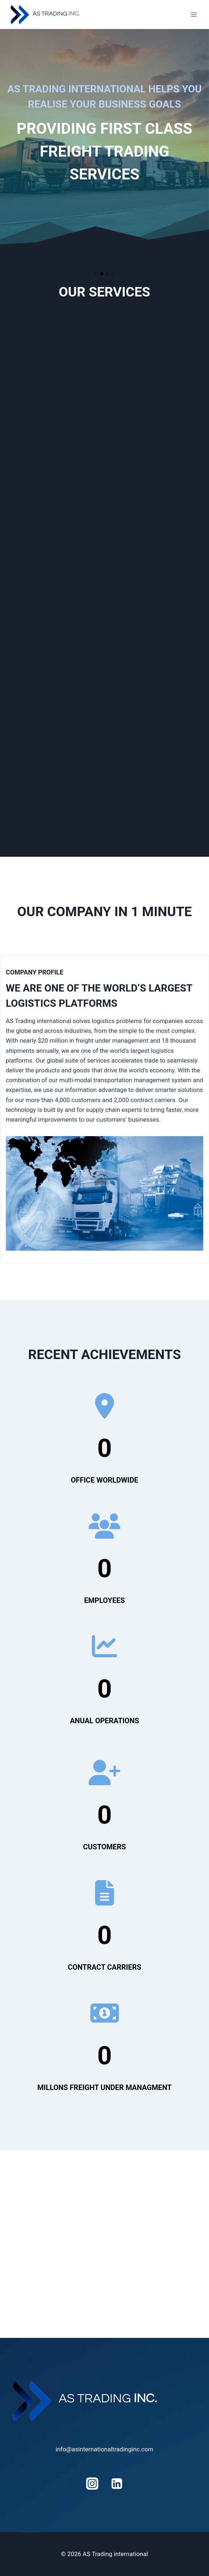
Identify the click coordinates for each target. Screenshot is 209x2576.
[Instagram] (92, 2483)
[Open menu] (193, 14)
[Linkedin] (116, 2483)
